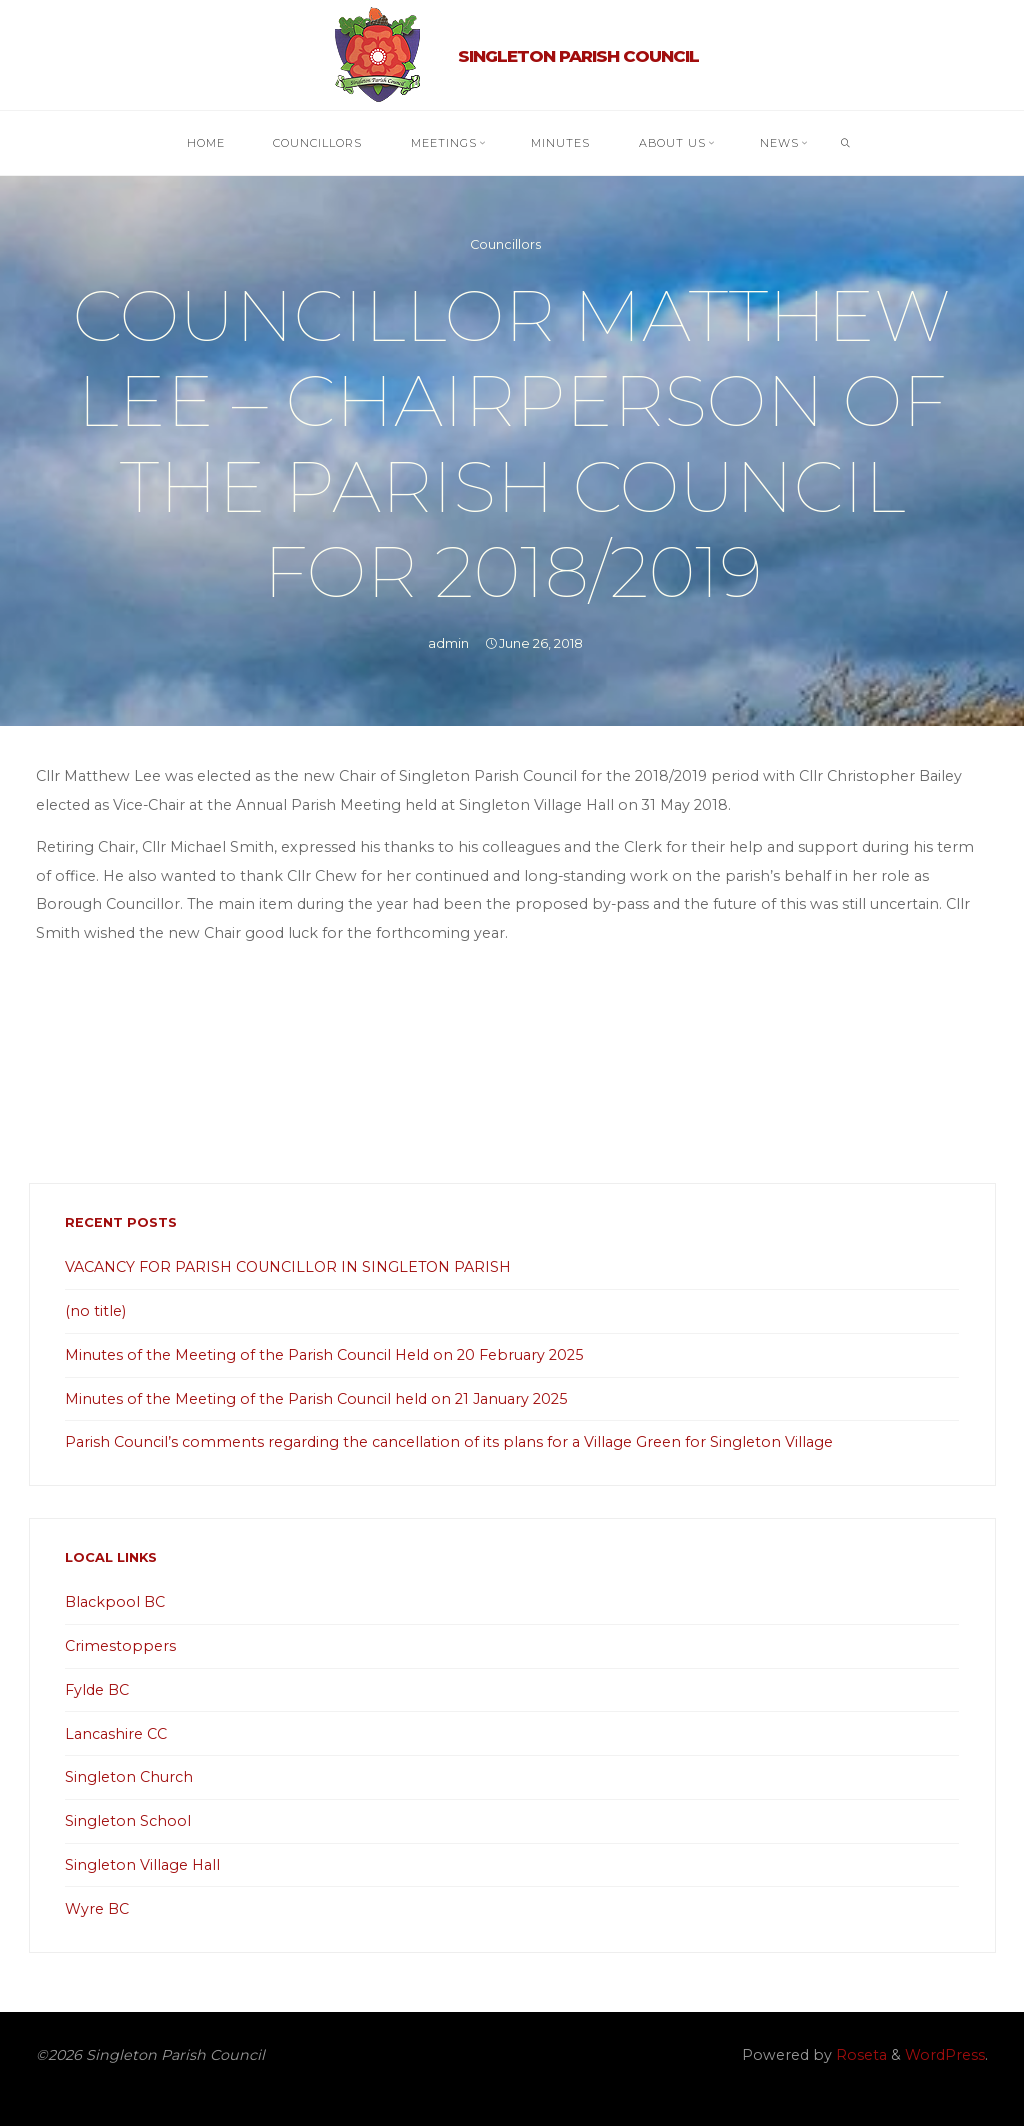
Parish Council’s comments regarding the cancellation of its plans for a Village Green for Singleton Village (449, 1442)
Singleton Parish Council (578, 56)
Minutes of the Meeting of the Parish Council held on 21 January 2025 (316, 1399)
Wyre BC (97, 1909)
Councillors (505, 244)
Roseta (859, 2055)
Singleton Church (129, 1777)
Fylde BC (97, 1690)
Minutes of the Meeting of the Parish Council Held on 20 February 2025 (324, 1355)
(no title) (95, 1311)
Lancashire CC (116, 1734)
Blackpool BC (115, 1602)
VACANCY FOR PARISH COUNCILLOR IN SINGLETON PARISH (288, 1267)
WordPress (945, 2055)
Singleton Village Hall (142, 1865)
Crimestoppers (120, 1646)
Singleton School (128, 1821)
